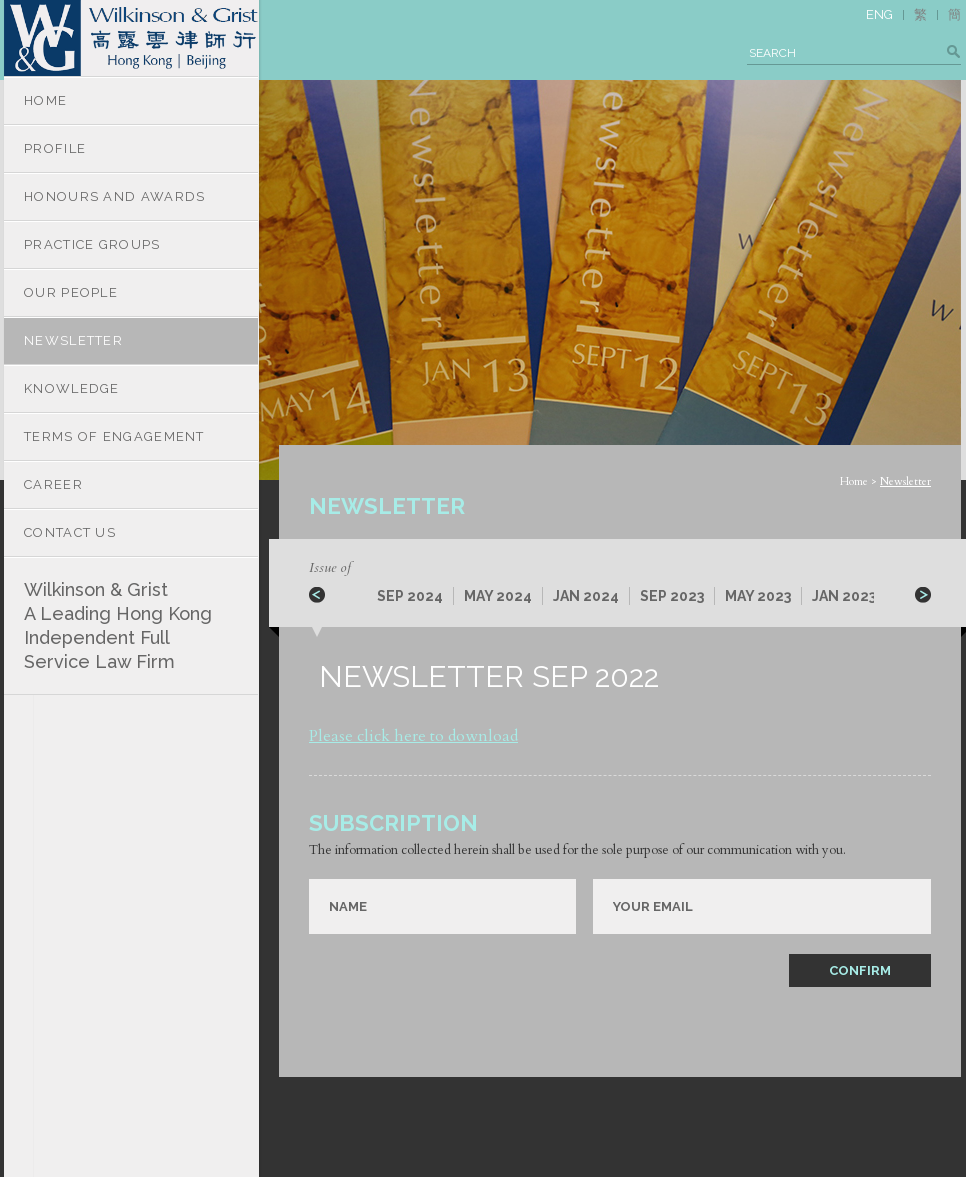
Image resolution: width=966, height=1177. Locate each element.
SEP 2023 (672, 596)
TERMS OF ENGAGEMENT (114, 436)
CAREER (53, 484)
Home (854, 481)
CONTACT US (70, 532)
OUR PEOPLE (71, 292)
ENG (879, 14)
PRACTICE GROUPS (92, 244)
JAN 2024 (586, 596)
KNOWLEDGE (72, 388)
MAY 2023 (758, 596)
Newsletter (905, 481)
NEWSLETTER (73, 340)
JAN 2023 (844, 596)
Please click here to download (413, 736)
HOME (45, 100)
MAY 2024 (498, 596)
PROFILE (55, 148)
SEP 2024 (410, 596)
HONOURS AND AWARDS (114, 196)
